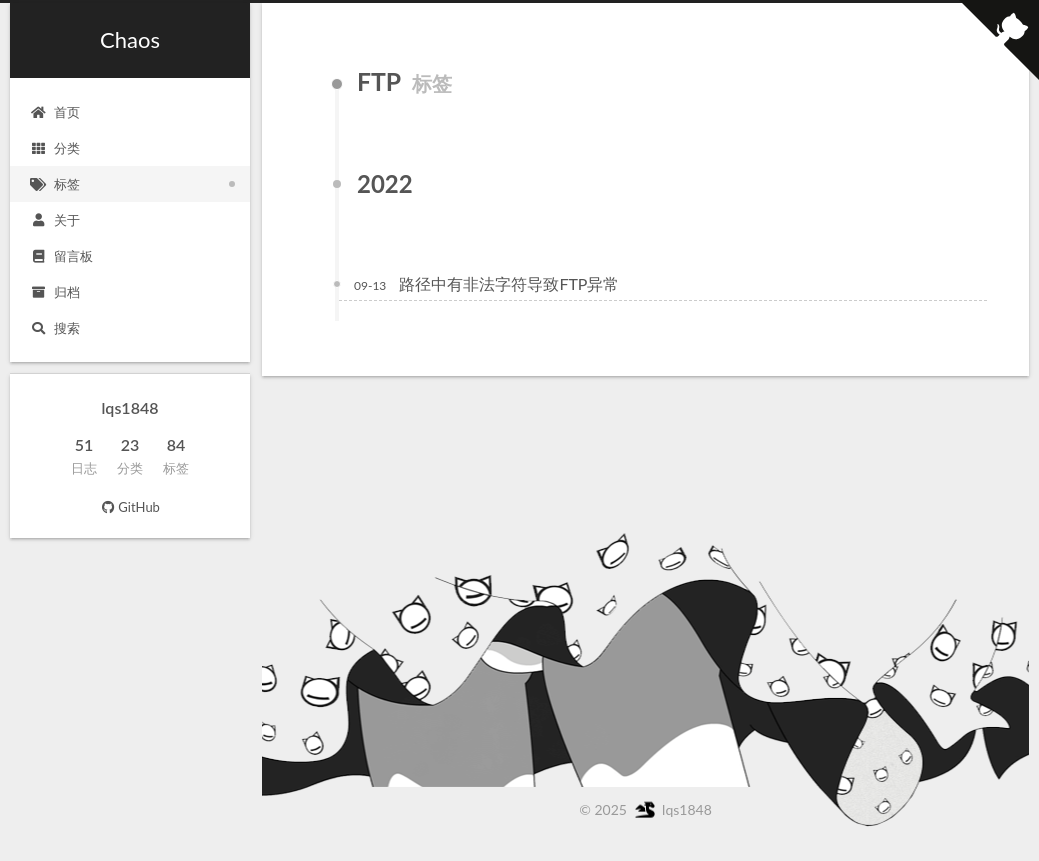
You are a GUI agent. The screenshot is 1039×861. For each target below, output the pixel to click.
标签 (55, 184)
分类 (55, 148)
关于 (55, 220)
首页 (55, 112)
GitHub (130, 507)
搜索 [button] (55, 328)
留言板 (61, 256)
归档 (55, 292)
